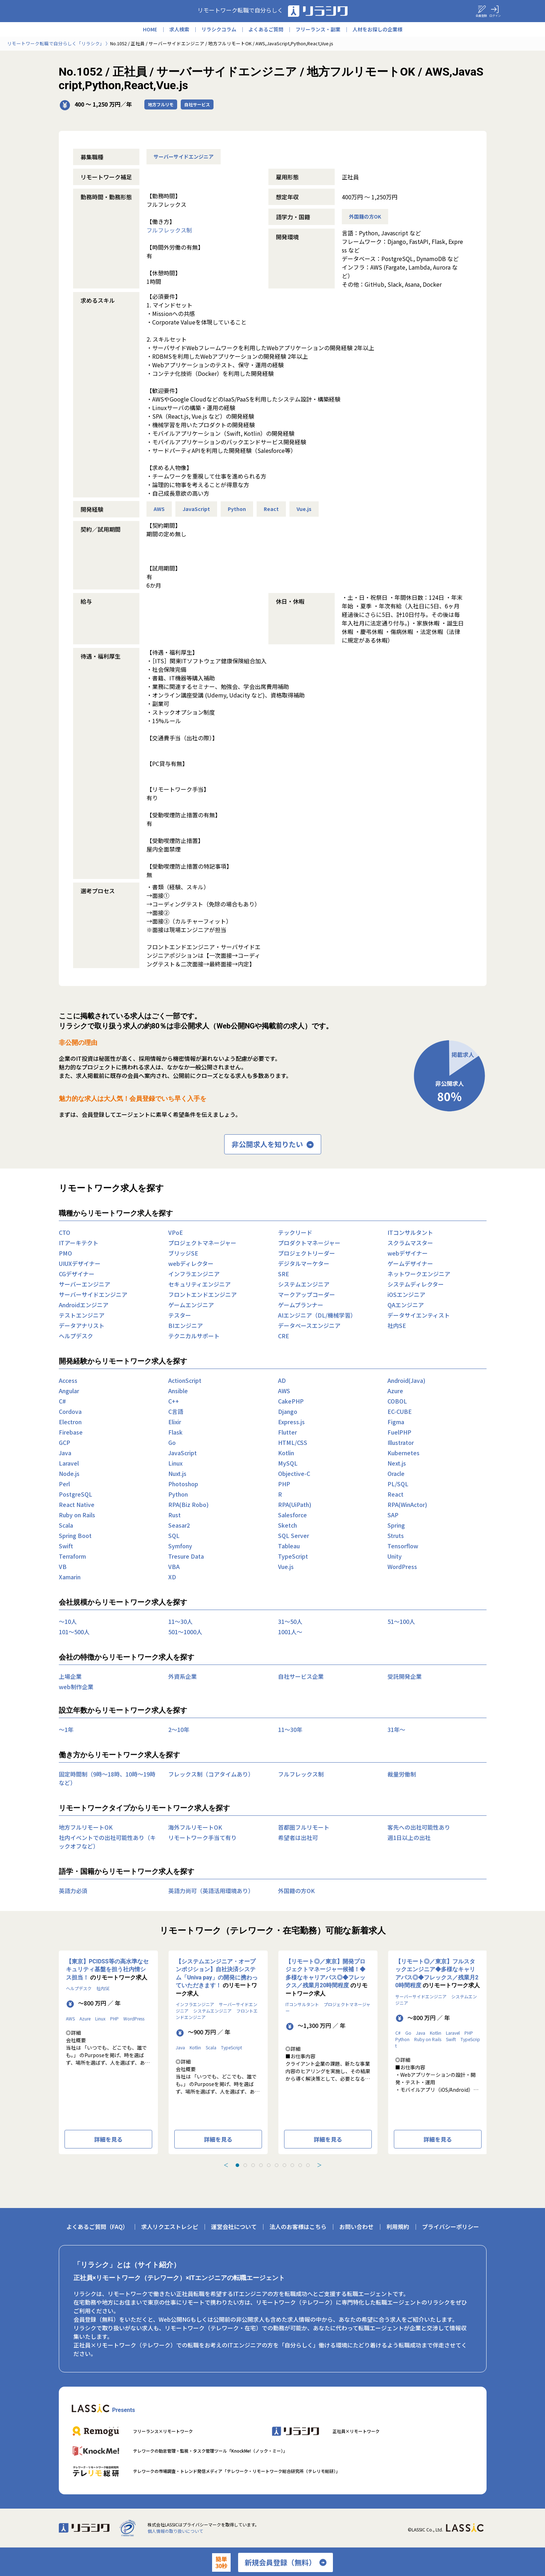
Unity (394, 1556)
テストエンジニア (81, 1315)
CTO (64, 1232)
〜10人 (68, 1621)
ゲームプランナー (300, 1304)
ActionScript (184, 1380)
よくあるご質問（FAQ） (97, 2226)
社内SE (396, 1325)
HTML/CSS (292, 1442)
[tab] (237, 2165)
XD (172, 1577)
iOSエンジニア (406, 1294)
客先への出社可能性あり (418, 1827)
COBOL (397, 1401)
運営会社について (234, 2226)
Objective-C (294, 1473)
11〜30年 (290, 1729)
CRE (283, 1336)
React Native (76, 1504)
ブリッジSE (183, 1253)
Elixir (174, 1421)
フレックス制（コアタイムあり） (211, 1774)
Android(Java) (406, 1380)
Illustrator (400, 1442)
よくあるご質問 (265, 29)
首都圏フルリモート (303, 1827)
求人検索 (179, 29)
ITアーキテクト (78, 1242)
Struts (395, 1535)
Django (287, 1411)
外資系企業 (182, 1676)
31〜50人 (290, 1621)
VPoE (175, 1232)
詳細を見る (108, 2139)
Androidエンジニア (83, 1304)
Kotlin (286, 1452)
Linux (175, 1463)
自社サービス (197, 104)
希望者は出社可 (298, 1837)
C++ (173, 1401)
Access (68, 1380)
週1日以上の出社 (409, 1837)
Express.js (291, 1421)
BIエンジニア (185, 1325)
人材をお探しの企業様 (377, 29)
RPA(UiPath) (294, 1504)
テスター (179, 1315)
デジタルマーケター (303, 1263)
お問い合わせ (356, 2226)
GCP (64, 1442)
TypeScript (293, 1556)
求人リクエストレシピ (169, 2226)
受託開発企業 (404, 1676)
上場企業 (70, 1676)
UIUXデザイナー (80, 1263)
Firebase (71, 1432)
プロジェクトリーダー (306, 1253)
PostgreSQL (75, 1494)
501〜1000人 (185, 1631)
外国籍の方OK (365, 216)
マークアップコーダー (306, 1294)
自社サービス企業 (301, 1676)
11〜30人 (180, 1621)
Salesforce (292, 1515)
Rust (174, 1515)
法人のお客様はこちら (298, 2226)
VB (63, 1566)
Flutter (287, 1432)
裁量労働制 (401, 1774)
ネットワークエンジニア (418, 1273)
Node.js (69, 1473)
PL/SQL (397, 1483)
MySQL (288, 1463)
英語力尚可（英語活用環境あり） (211, 1890)
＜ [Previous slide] (225, 2164)
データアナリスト (81, 1325)
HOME (150, 29)
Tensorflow (402, 1546)
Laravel (69, 1463)
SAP (393, 1515)
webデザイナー (407, 1253)
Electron (70, 1421)
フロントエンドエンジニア (202, 1294)
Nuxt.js (177, 1473)
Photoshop (183, 1483)
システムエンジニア (303, 1284)
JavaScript (196, 508)
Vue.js (304, 508)
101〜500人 (74, 1631)
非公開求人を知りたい (273, 1144)
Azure (395, 1390)
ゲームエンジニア (191, 1304)
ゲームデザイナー (410, 1263)
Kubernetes (403, 1452)
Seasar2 (179, 1525)
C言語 (175, 1411)
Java (65, 1452)
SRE (283, 1273)
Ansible (178, 1390)
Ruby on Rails (77, 1515)
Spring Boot (75, 1535)
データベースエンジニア (309, 1325)
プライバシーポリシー (450, 2226)
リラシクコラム (218, 29)
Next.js (396, 1463)
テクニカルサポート (194, 1336)
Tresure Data (186, 1556)
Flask (175, 1432)
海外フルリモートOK (195, 1827)
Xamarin (70, 1577)
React (271, 508)
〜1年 (66, 1729)
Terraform (72, 1556)
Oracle (396, 1473)
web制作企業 (76, 1686)
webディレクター (191, 1263)
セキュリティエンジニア (199, 1284)
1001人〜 (290, 1631)
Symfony (180, 1546)
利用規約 (397, 2226)
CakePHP (291, 1401)
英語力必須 (73, 1890)
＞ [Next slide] (319, 2164)
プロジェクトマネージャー (202, 1242)
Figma (395, 1421)
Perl (64, 1483)
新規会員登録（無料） (286, 2562)
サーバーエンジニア (84, 1284)
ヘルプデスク (76, 1336)
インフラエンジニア (194, 1273)
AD (282, 1380)
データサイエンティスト (418, 1315)
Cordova (70, 1411)
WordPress (402, 1566)
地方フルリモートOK (86, 1827)
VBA (174, 1566)
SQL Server (293, 1535)
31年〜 (396, 1729)
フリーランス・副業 (317, 29)
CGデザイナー (76, 1273)
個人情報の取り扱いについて (175, 2531)
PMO (65, 1253)
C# (62, 1401)
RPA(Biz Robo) (188, 1504)
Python (237, 508)
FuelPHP (399, 1432)
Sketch (287, 1525)
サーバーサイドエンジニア (184, 156)
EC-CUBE (399, 1411)
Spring (396, 1525)
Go (172, 1442)
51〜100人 (401, 1621)
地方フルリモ (161, 104)
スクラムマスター (410, 1242)
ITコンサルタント (410, 1232)
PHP (284, 1483)
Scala (66, 1525)
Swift (66, 1546)
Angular (69, 1390)
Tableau (289, 1546)
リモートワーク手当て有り (202, 1837)
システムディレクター (415, 1284)
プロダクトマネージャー (309, 1242)
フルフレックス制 (169, 230)
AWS (159, 508)
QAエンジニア (405, 1304)
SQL (174, 1535)
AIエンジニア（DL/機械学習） (317, 1315)
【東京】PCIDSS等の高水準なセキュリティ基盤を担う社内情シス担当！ (107, 1969)
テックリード (295, 1232)
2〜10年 (178, 1729)
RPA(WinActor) (407, 1504)
